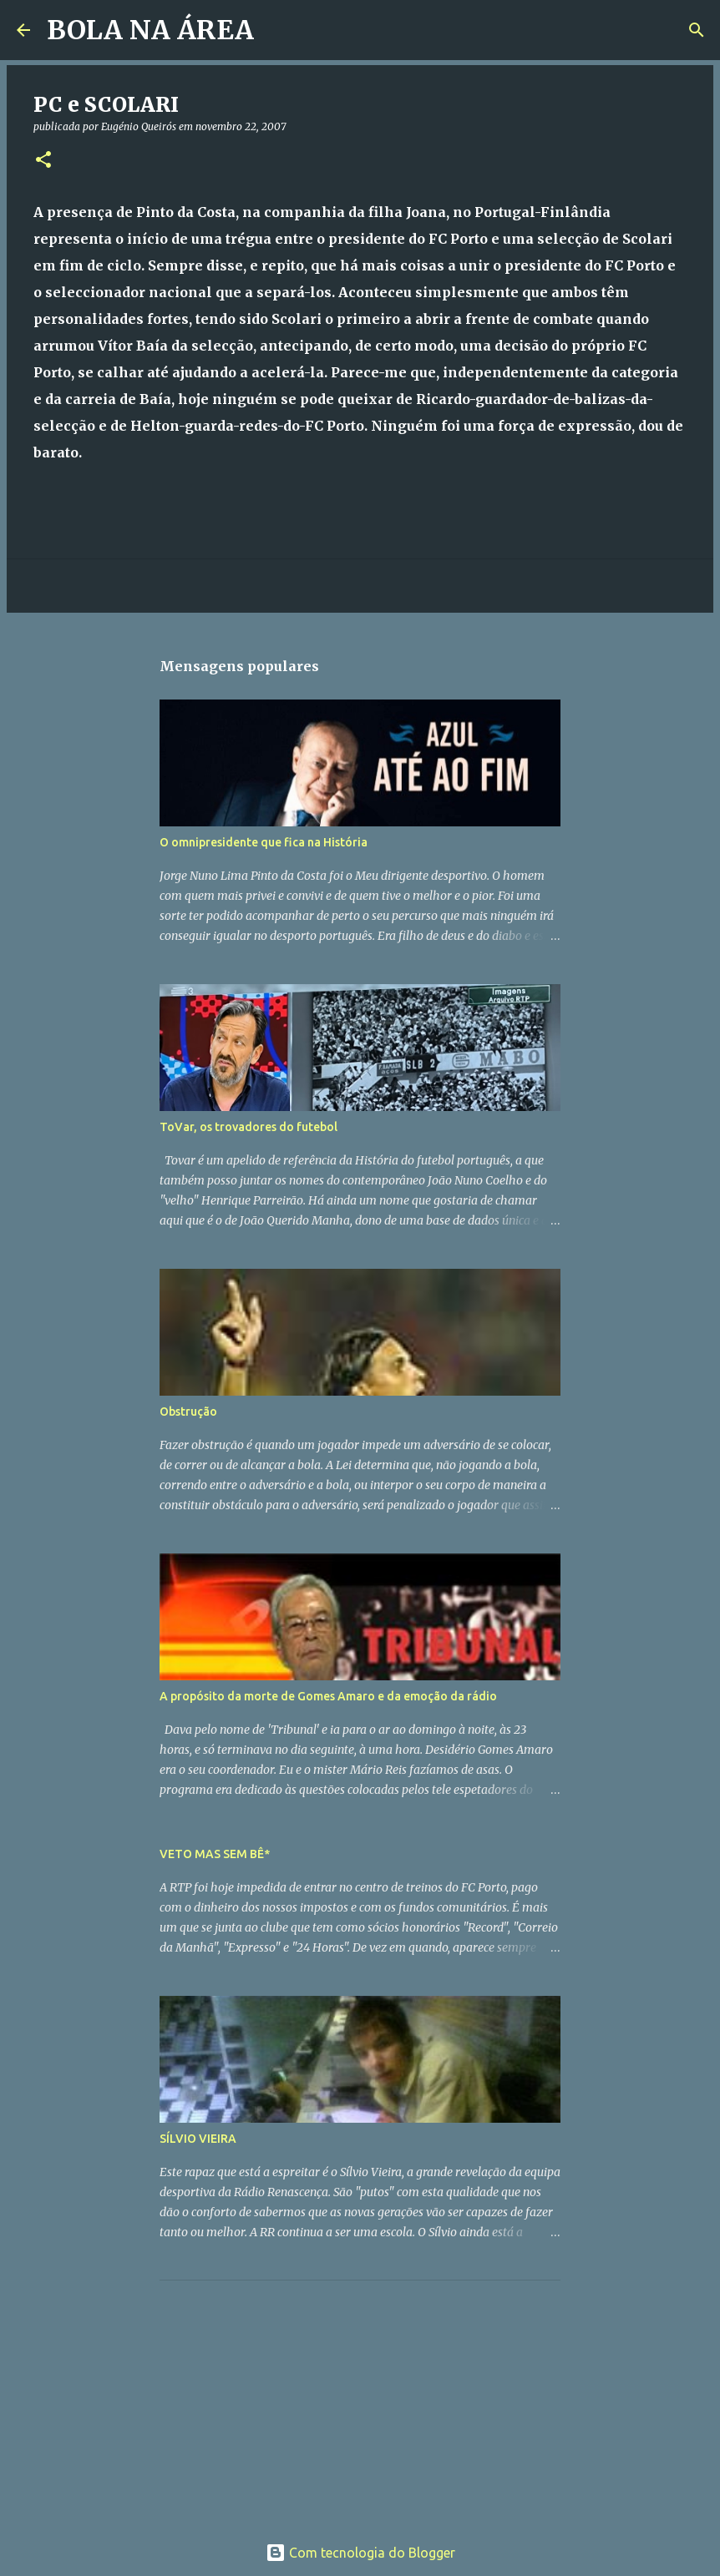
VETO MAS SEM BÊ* (215, 1854)
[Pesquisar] (277, 30)
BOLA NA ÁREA (150, 30)
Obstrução (188, 1411)
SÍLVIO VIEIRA (198, 2138)
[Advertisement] (285, 2397)
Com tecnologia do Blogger (360, 2552)
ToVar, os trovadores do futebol (248, 1127)
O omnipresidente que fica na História (264, 842)
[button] (43, 160)
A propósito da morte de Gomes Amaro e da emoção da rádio (328, 1696)
